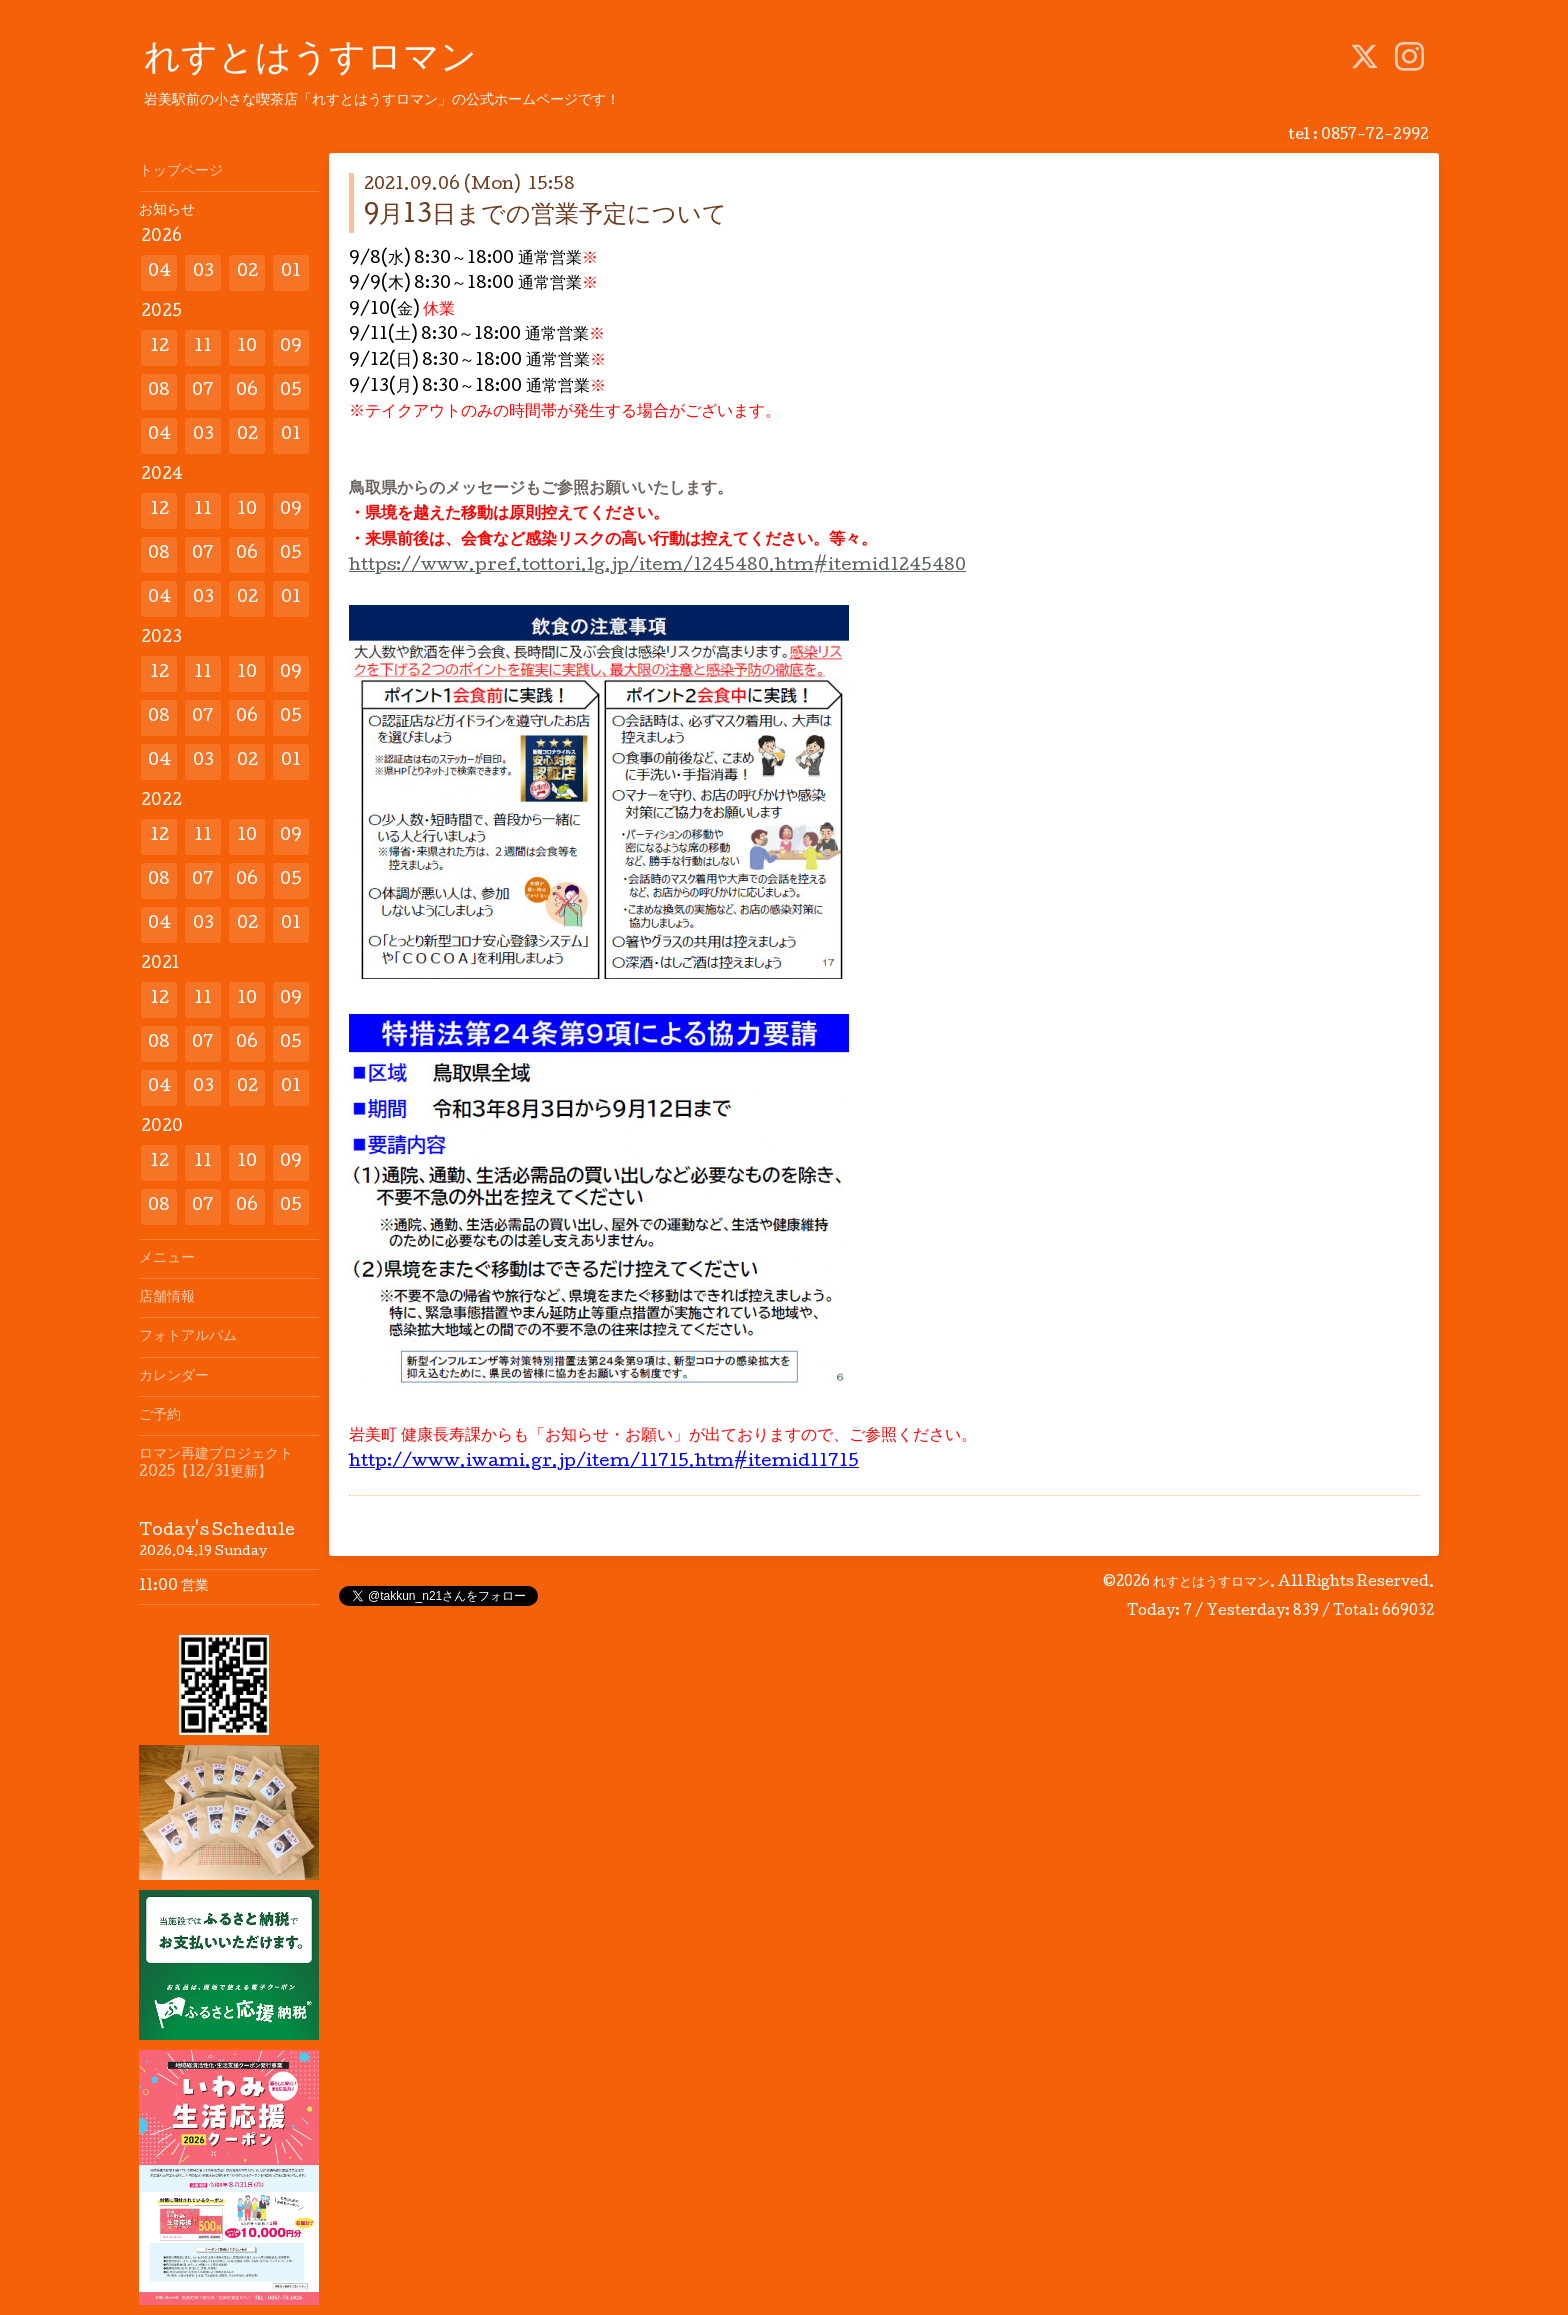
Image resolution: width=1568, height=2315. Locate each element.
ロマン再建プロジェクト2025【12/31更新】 (216, 1464)
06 (247, 391)
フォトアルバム (188, 1337)
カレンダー (174, 1377)
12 (159, 347)
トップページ (181, 172)
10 (247, 347)
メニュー (167, 1259)
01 (291, 272)
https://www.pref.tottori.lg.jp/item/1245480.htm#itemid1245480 (657, 566)
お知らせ (167, 211)
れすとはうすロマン (310, 61)
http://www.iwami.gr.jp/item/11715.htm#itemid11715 (604, 1462)
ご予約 (160, 1416)
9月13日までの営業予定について (545, 216)
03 (203, 272)
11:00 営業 (174, 1587)
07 (203, 391)
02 (247, 272)
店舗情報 (167, 1298)
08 (159, 391)
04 (159, 272)
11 (203, 347)
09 (291, 347)
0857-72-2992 (1375, 136)
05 (291, 391)
